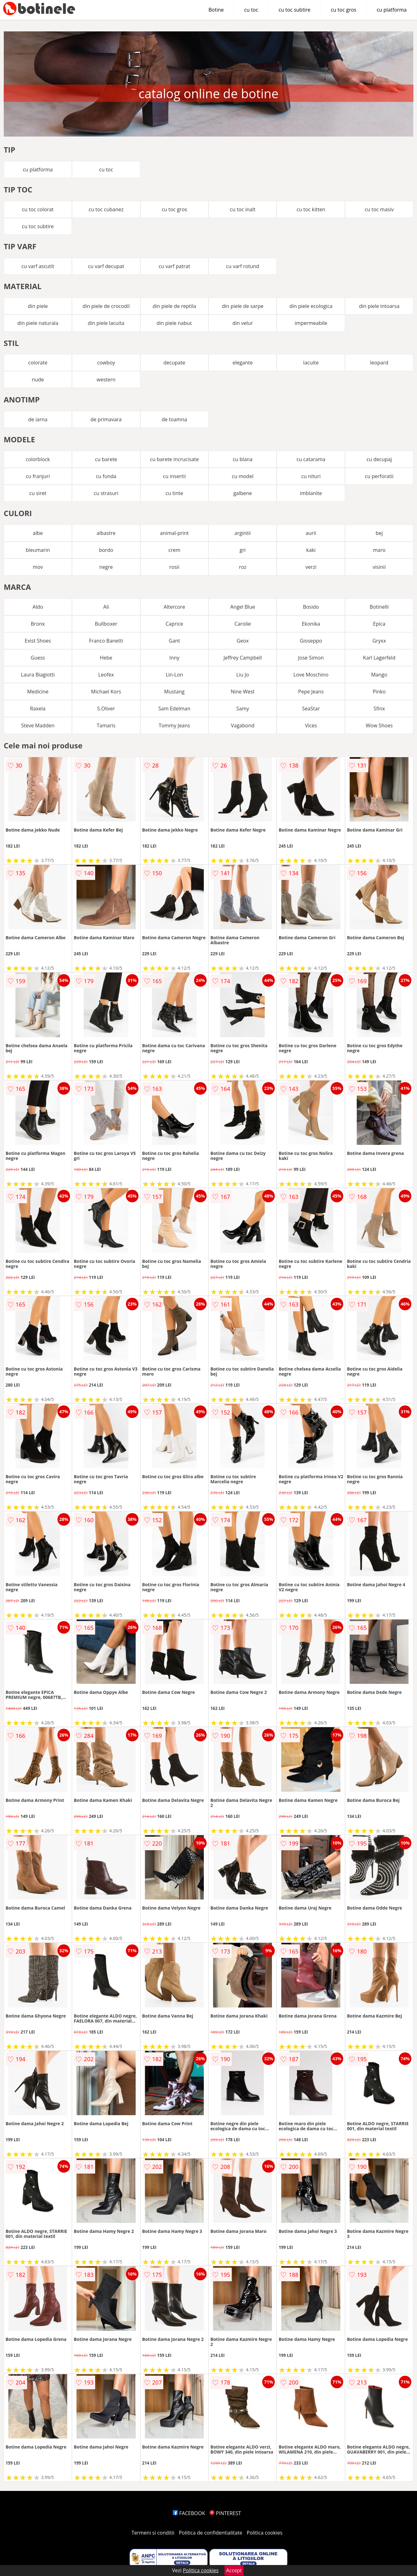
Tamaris (106, 725)
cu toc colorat (38, 209)
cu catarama (310, 459)
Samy (242, 708)
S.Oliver (106, 708)
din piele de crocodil (106, 306)
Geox (242, 640)
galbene (242, 493)
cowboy (106, 362)
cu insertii (174, 476)
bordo (106, 550)
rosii (174, 566)
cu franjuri (38, 476)
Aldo (38, 606)
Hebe (106, 657)
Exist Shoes (38, 640)
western (106, 379)
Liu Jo (242, 674)
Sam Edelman (174, 708)
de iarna (37, 419)
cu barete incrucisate (174, 459)
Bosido (311, 606)
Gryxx (379, 640)
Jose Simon (311, 657)
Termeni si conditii (153, 2532)
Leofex (106, 674)
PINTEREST (225, 2513)
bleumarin (38, 550)
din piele (38, 306)
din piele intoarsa (379, 306)
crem (174, 550)
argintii (243, 533)
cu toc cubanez (106, 209)
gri (243, 550)
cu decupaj (379, 459)
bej (379, 533)
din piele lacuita (106, 323)
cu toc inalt (242, 209)
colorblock (38, 459)
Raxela (38, 708)
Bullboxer (106, 623)
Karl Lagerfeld (379, 657)
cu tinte (174, 493)
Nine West (243, 691)
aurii (311, 533)
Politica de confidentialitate (210, 2532)
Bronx (38, 623)
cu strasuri (106, 493)
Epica (379, 623)
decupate (174, 362)
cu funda (106, 476)
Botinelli (379, 606)
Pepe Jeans (311, 691)
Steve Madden (37, 725)
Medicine (38, 691)
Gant (174, 640)
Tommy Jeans (174, 725)
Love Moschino (310, 674)
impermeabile (311, 323)
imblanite (311, 493)
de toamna (174, 419)
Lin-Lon (174, 674)
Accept (234, 2570)
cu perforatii (379, 476)
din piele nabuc (174, 323)
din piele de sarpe (242, 306)
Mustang (174, 691)
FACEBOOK (189, 2513)
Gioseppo (311, 640)
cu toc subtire (294, 9)
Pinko (379, 691)
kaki (311, 550)
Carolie (243, 623)
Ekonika (311, 623)
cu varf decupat (106, 266)
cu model (242, 476)
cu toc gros (343, 9)
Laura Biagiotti (38, 674)
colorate (37, 362)
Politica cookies (265, 2532)
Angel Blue (242, 606)
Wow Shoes (379, 725)
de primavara (106, 419)
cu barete (106, 459)
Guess (38, 657)
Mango (379, 674)
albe (38, 533)
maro (379, 550)
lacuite (311, 362)
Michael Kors (106, 691)
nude (38, 379)
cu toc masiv (379, 209)
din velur (242, 323)
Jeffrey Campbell (243, 657)
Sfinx (379, 708)
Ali (106, 606)
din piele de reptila (174, 306)
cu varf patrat (174, 266)
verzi (311, 566)
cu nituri (311, 476)
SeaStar (311, 708)
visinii (379, 566)
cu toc (251, 9)
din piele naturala (37, 323)
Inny (174, 657)
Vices (311, 725)
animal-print (174, 533)
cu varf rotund (242, 266)
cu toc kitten (310, 209)
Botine (216, 9)
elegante (243, 362)
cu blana (242, 459)
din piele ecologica (311, 306)
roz (242, 566)
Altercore (174, 606)
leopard (379, 362)
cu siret (37, 493)
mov (38, 566)
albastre (106, 533)
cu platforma (392, 9)
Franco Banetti (106, 640)
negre (106, 566)
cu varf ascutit (37, 266)
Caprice (174, 623)
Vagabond (242, 725)
